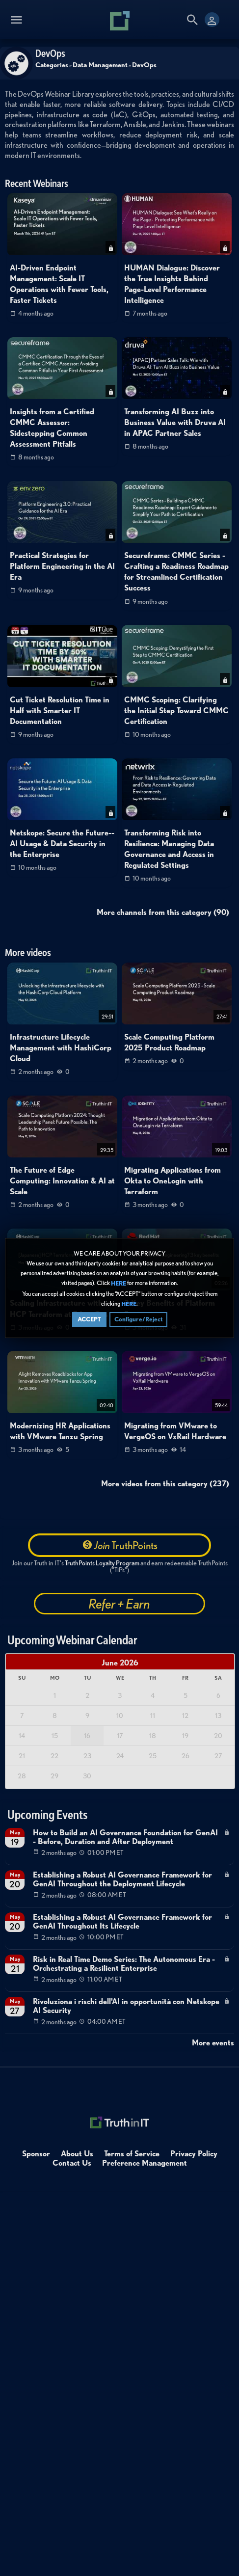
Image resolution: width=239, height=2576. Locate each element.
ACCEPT (89, 1319)
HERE (118, 1284)
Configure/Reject (138, 1319)
